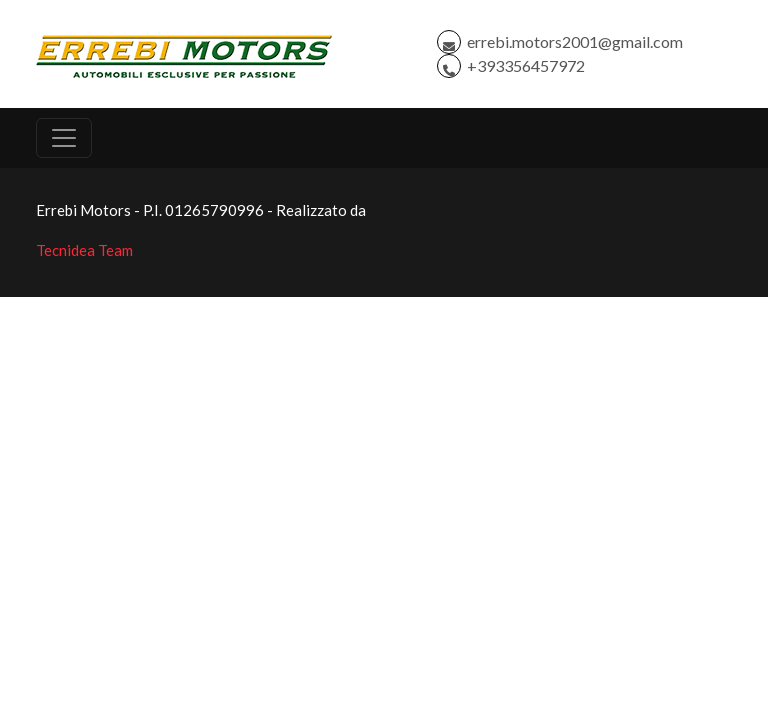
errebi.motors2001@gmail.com (575, 41)
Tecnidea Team (84, 250)
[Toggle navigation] (64, 138)
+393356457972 (526, 65)
